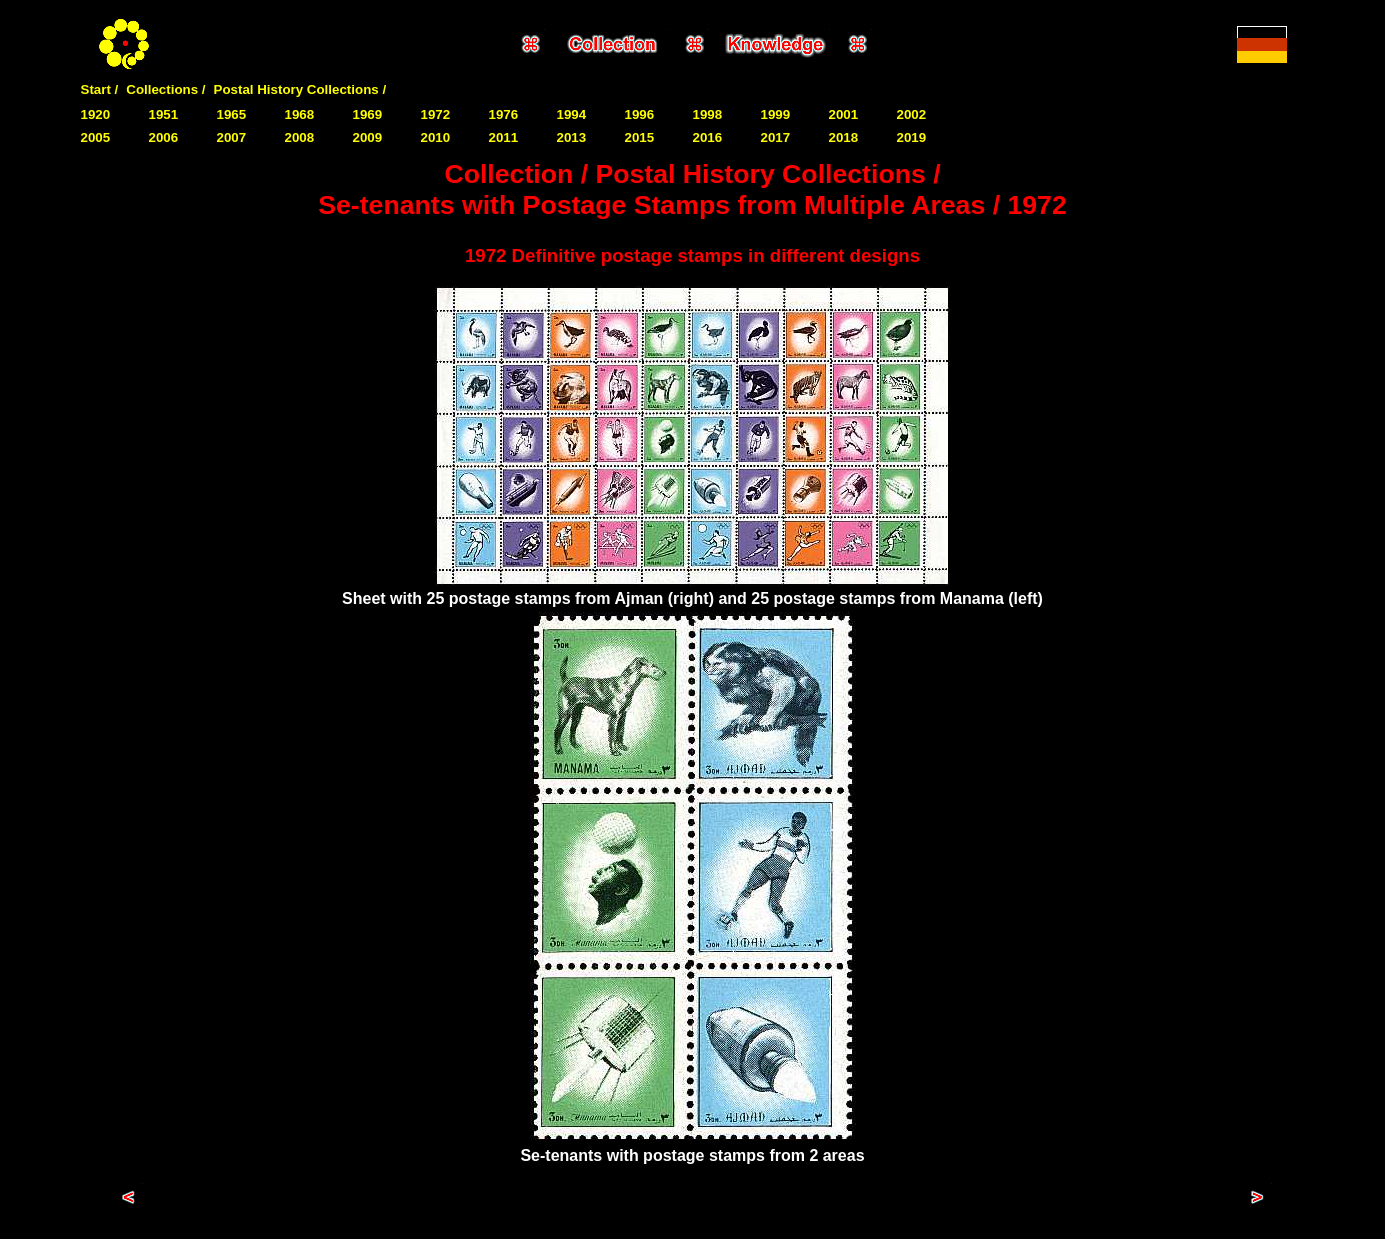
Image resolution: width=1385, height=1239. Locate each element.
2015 (640, 137)
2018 (844, 137)
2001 (844, 114)
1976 (504, 114)
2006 (164, 137)
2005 (96, 137)
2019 (912, 137)
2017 (776, 137)
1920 (96, 114)
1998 (708, 114)
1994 (572, 114)
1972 (436, 114)
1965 (232, 114)
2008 (300, 137)
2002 (912, 114)
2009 (368, 137)
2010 (436, 137)
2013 (572, 137)
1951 (164, 114)
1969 (368, 114)
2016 (708, 137)
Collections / (165, 89)
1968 (300, 114)
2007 (232, 137)
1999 (776, 114)
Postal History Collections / (300, 89)
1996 (640, 114)
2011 (504, 137)
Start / (100, 89)
